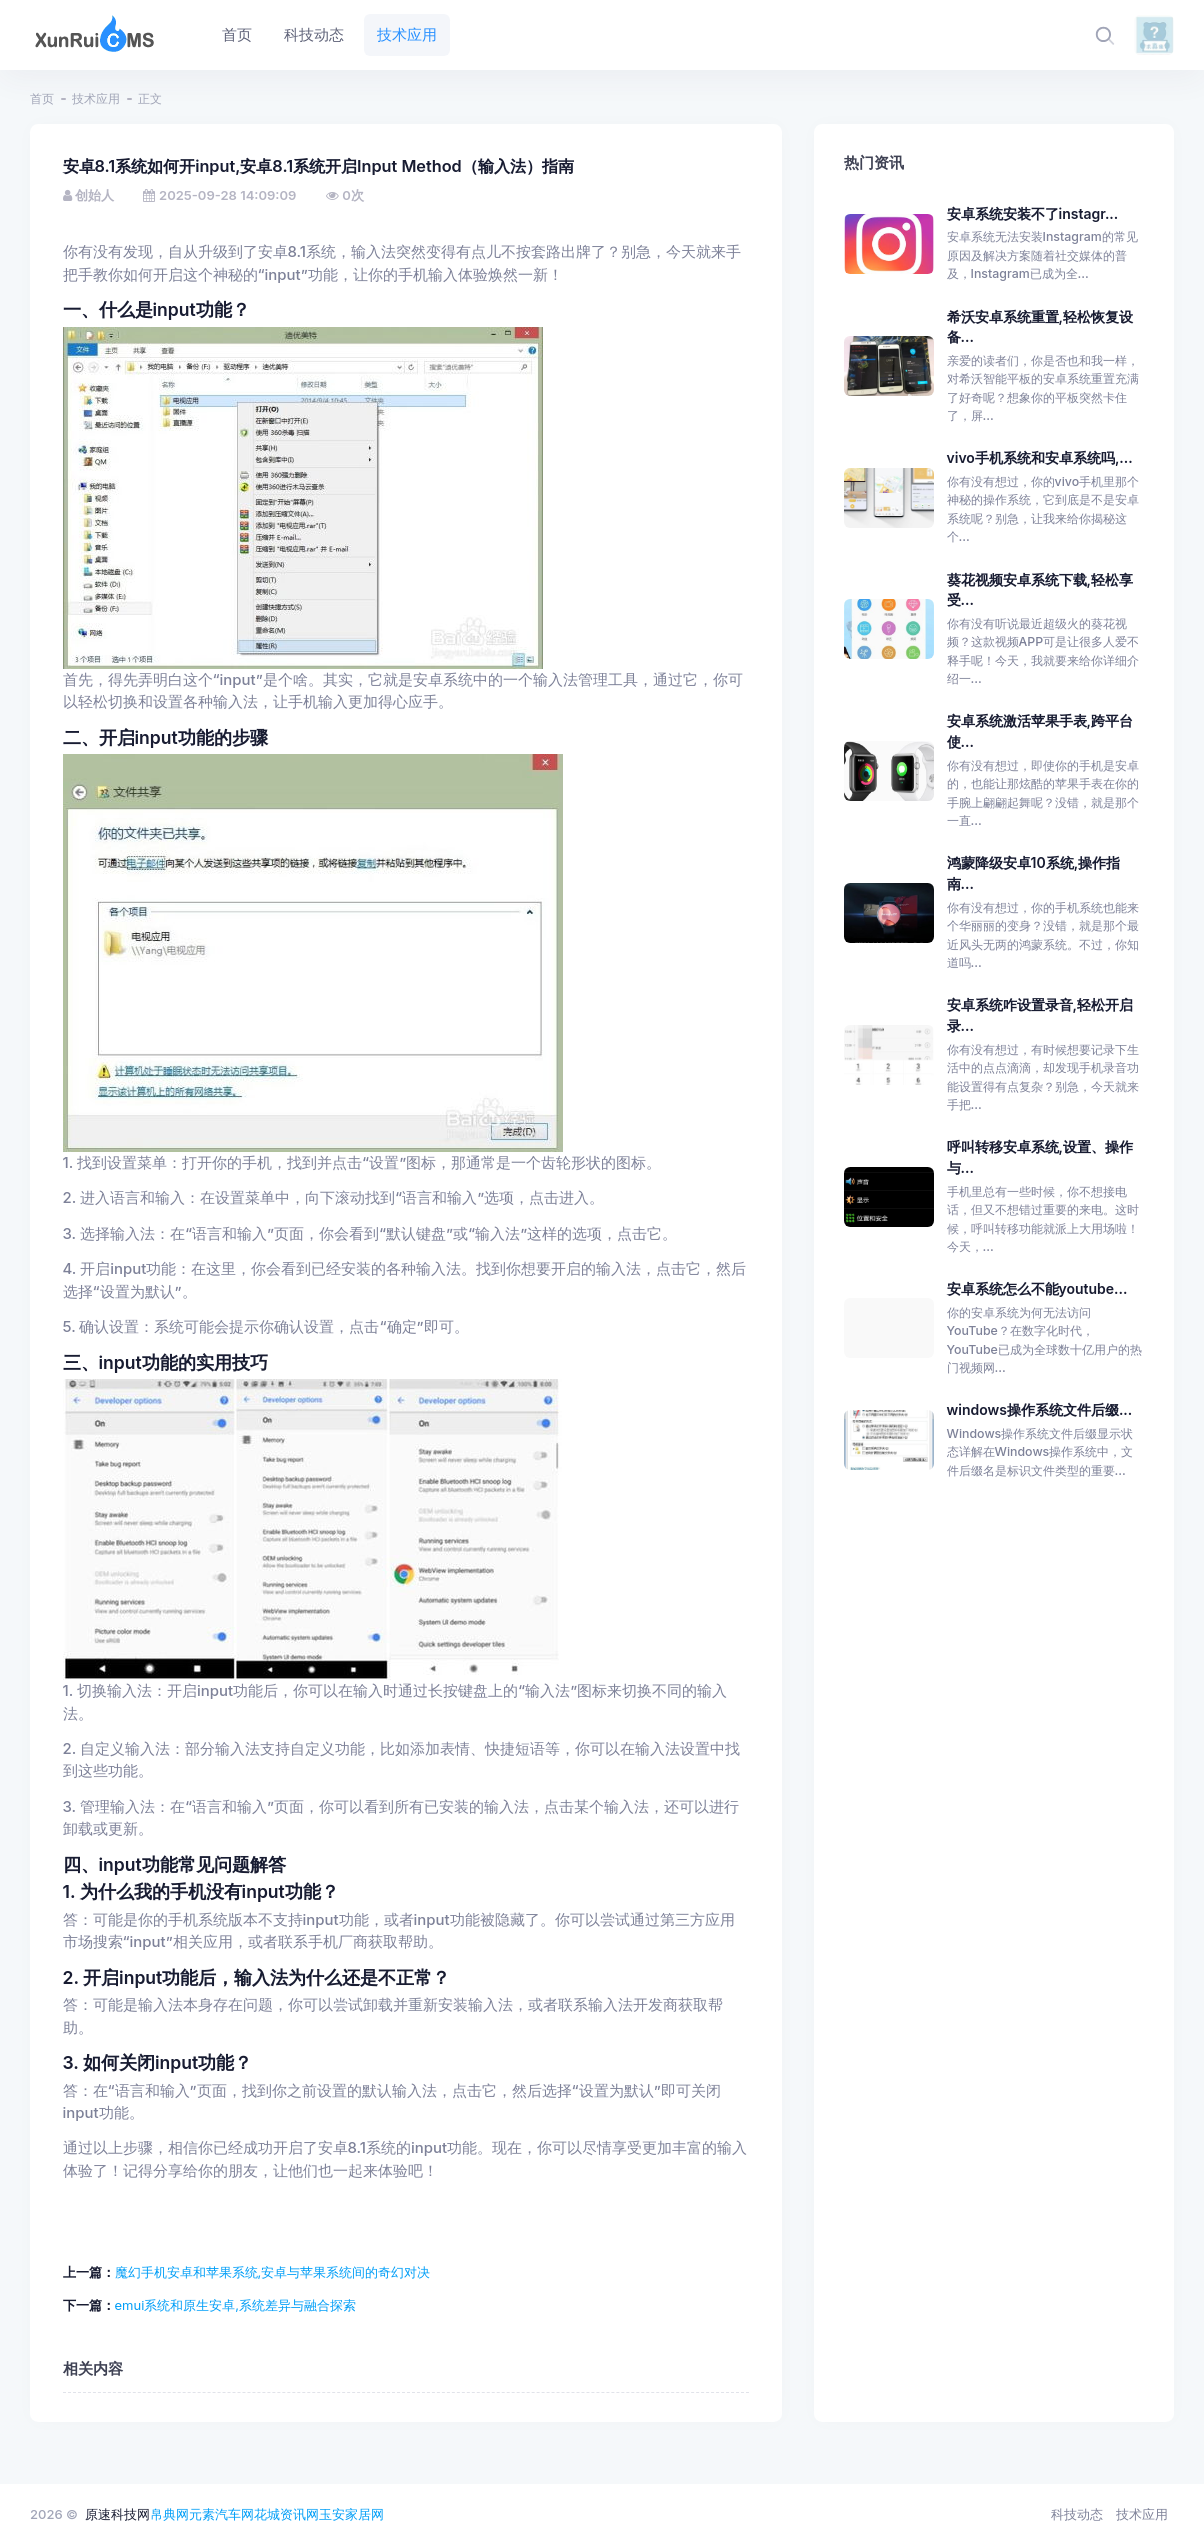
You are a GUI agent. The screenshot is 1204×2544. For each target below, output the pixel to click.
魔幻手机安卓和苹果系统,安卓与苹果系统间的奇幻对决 (273, 2272)
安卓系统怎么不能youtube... (1037, 1288)
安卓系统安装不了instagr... (1033, 213)
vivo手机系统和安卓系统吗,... (1040, 457)
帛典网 (169, 2514)
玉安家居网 (351, 2514)
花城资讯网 (286, 2514)
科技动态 (1077, 2514)
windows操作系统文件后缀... (1040, 1409)
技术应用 (96, 98)
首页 (42, 98)
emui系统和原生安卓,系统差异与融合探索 (236, 2305)
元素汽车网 (221, 2514)
